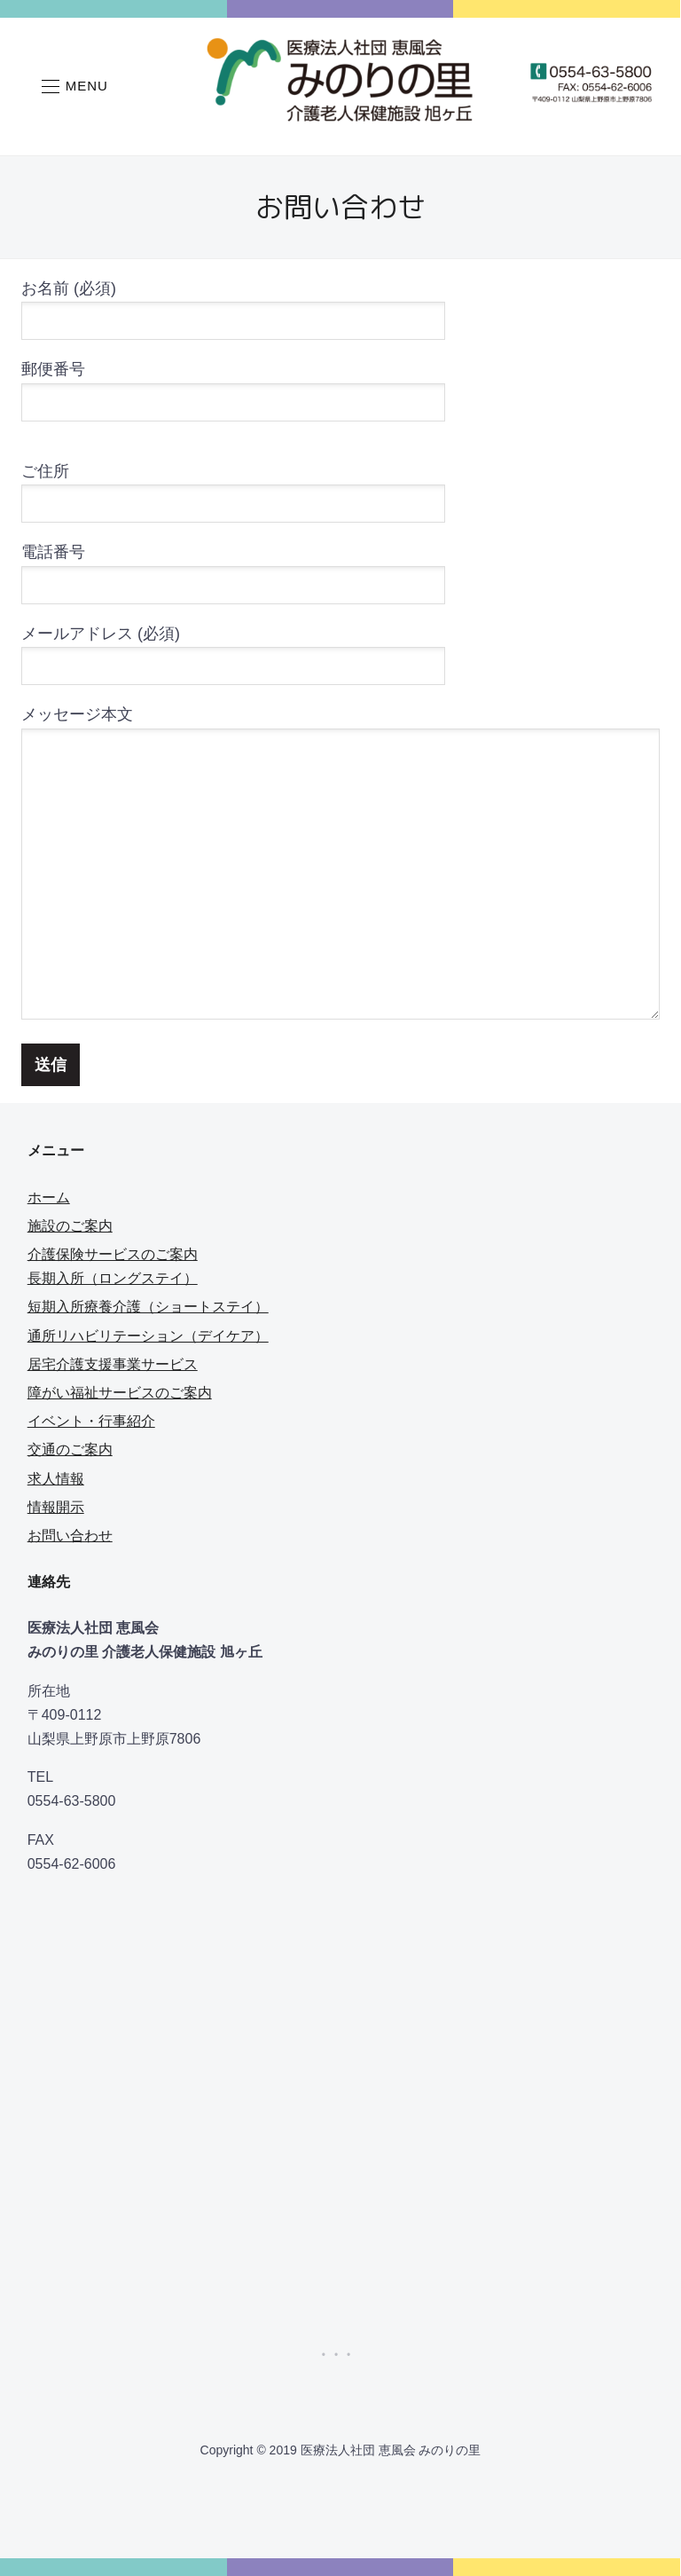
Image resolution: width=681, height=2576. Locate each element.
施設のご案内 (70, 1225)
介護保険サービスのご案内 (112, 1254)
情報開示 (55, 1507)
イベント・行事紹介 (91, 1421)
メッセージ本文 (340, 864)
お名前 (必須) (233, 305)
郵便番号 (233, 385)
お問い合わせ (70, 1535)
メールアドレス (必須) (233, 650)
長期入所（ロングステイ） (112, 1278)
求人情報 (55, 1478)
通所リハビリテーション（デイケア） (148, 1335)
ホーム (48, 1197)
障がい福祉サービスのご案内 (119, 1392)
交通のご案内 (70, 1449)
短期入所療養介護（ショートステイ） (148, 1306)
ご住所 (233, 487)
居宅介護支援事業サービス (112, 1364)
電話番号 (233, 568)
